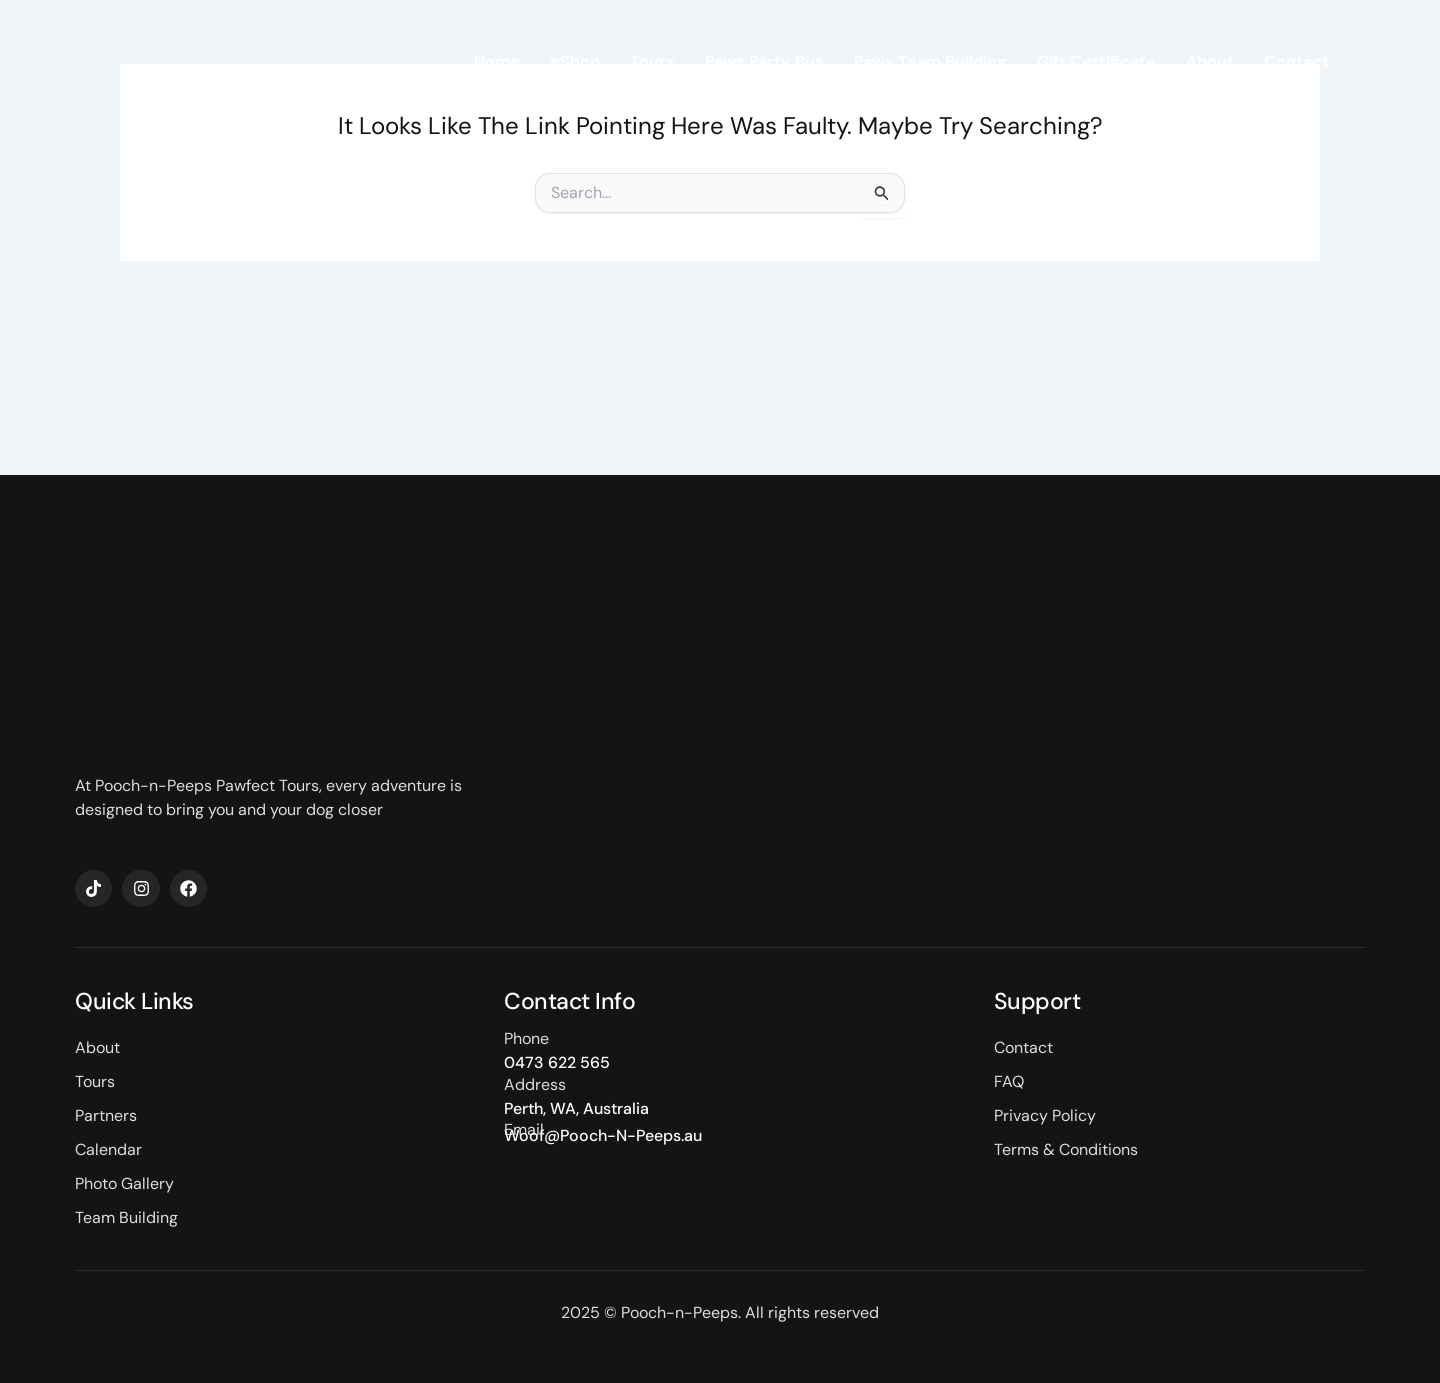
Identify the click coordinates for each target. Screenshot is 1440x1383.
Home (497, 61)
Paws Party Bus (764, 61)
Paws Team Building (930, 61)
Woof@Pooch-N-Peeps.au (603, 1135)
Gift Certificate (1096, 61)
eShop (575, 61)
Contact (1296, 61)
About (1210, 61)
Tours (652, 61)
